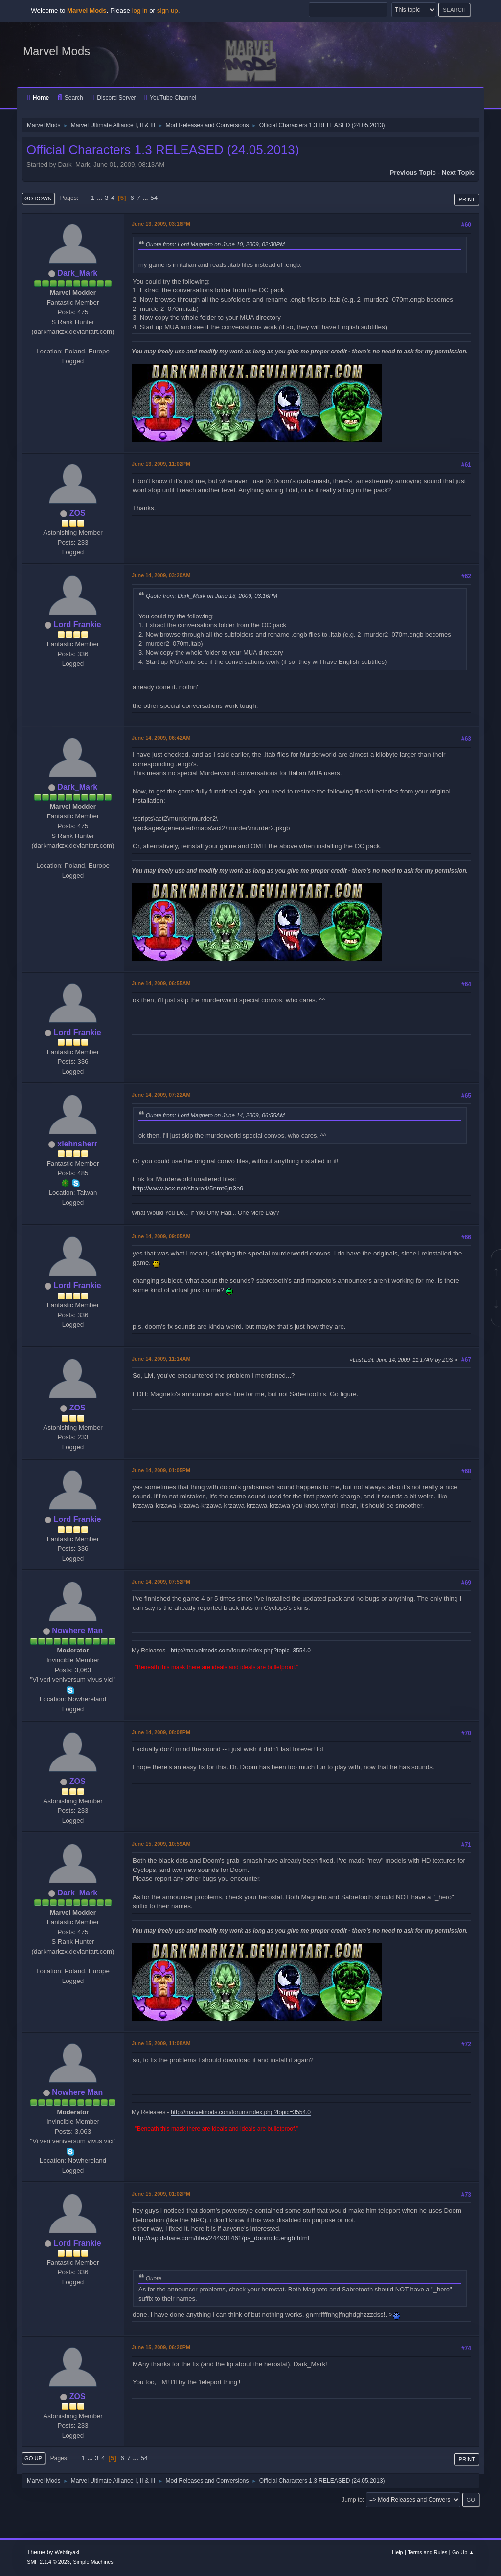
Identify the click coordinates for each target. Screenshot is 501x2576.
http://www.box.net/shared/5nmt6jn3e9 (188, 1188)
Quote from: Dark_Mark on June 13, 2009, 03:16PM (211, 596)
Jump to (352, 2499)
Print (466, 199)
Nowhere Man (77, 1631)
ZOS (77, 513)
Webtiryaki (67, 2552)
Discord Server (113, 97)
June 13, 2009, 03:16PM (161, 224)
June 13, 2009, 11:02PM (161, 464)
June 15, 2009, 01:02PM (161, 2194)
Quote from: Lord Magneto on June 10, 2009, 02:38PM (215, 244)
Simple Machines (93, 2562)
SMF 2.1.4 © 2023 (48, 2562)
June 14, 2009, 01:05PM (161, 1470)
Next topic (458, 172)
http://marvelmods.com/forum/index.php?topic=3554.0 (241, 1650)
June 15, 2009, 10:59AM (161, 1844)
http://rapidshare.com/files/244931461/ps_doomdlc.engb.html (221, 2238)
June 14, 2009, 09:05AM (161, 1236)
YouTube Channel (170, 97)
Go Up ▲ (463, 2552)
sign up (167, 10)
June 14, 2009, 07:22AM (161, 1095)
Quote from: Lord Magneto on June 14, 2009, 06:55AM (215, 1115)
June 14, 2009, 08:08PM (161, 1732)
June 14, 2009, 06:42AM (161, 738)
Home (38, 97)
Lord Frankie (77, 624)
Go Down (38, 198)
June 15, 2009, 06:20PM (161, 2347)
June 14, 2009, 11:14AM (161, 1359)
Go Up (33, 2458)
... (100, 197)
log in (140, 10)
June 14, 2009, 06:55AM (161, 983)
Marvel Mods (56, 51)
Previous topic (412, 172)
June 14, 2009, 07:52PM (161, 1582)
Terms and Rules (427, 2552)
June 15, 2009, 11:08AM (161, 2043)
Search (70, 97)
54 (154, 197)
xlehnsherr (77, 1144)
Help (397, 2552)
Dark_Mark (77, 273)
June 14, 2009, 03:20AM (161, 575)
